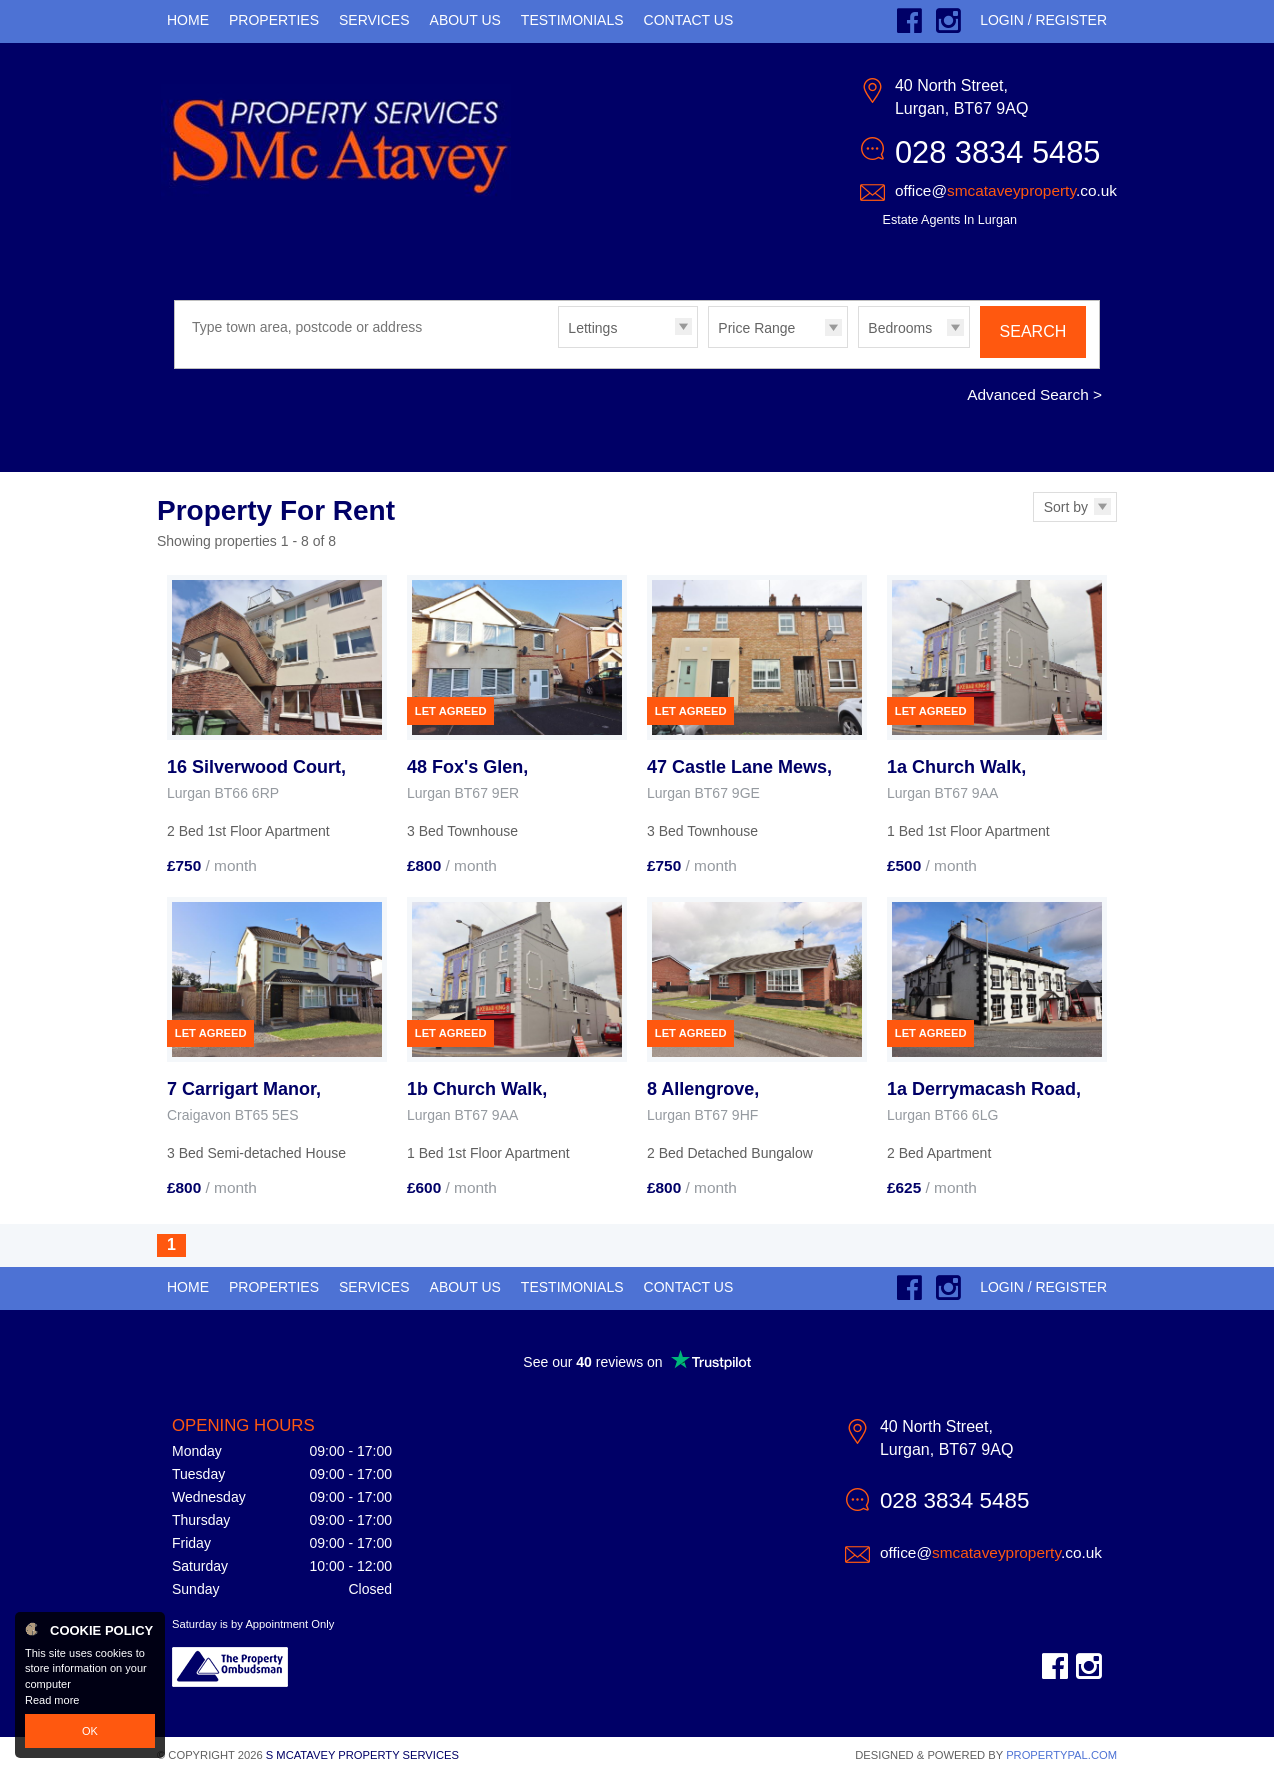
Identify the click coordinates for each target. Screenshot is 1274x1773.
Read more (52, 1700)
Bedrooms (900, 328)
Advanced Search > (1034, 394)
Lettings (592, 328)
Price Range (756, 328)
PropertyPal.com (1061, 1755)
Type (558, 346)
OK (90, 1731)
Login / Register (1043, 20)
